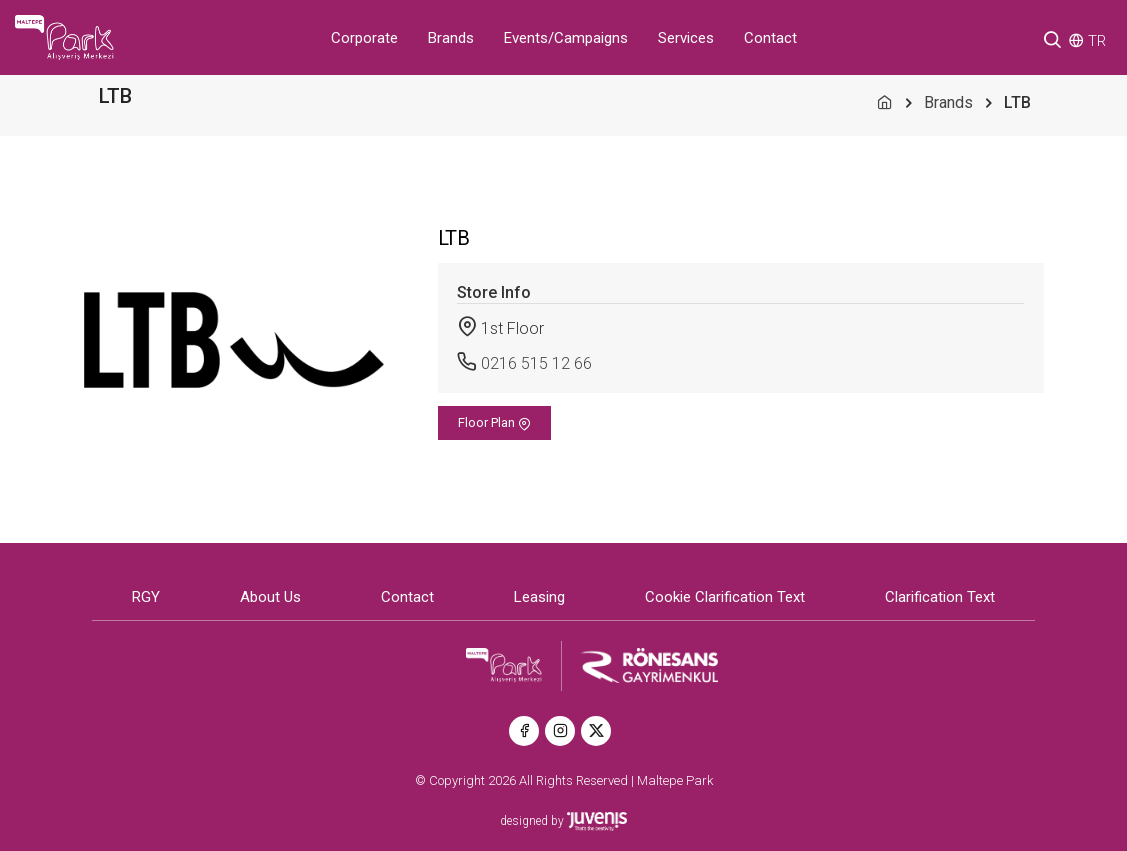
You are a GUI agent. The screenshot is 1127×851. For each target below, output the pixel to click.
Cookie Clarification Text (725, 598)
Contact (770, 38)
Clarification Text (940, 598)
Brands (451, 38)
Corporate (364, 38)
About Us (270, 598)
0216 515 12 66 (536, 363)
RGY (146, 598)
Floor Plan (494, 423)
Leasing (539, 598)
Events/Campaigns (566, 38)
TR (1097, 41)
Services (686, 38)
